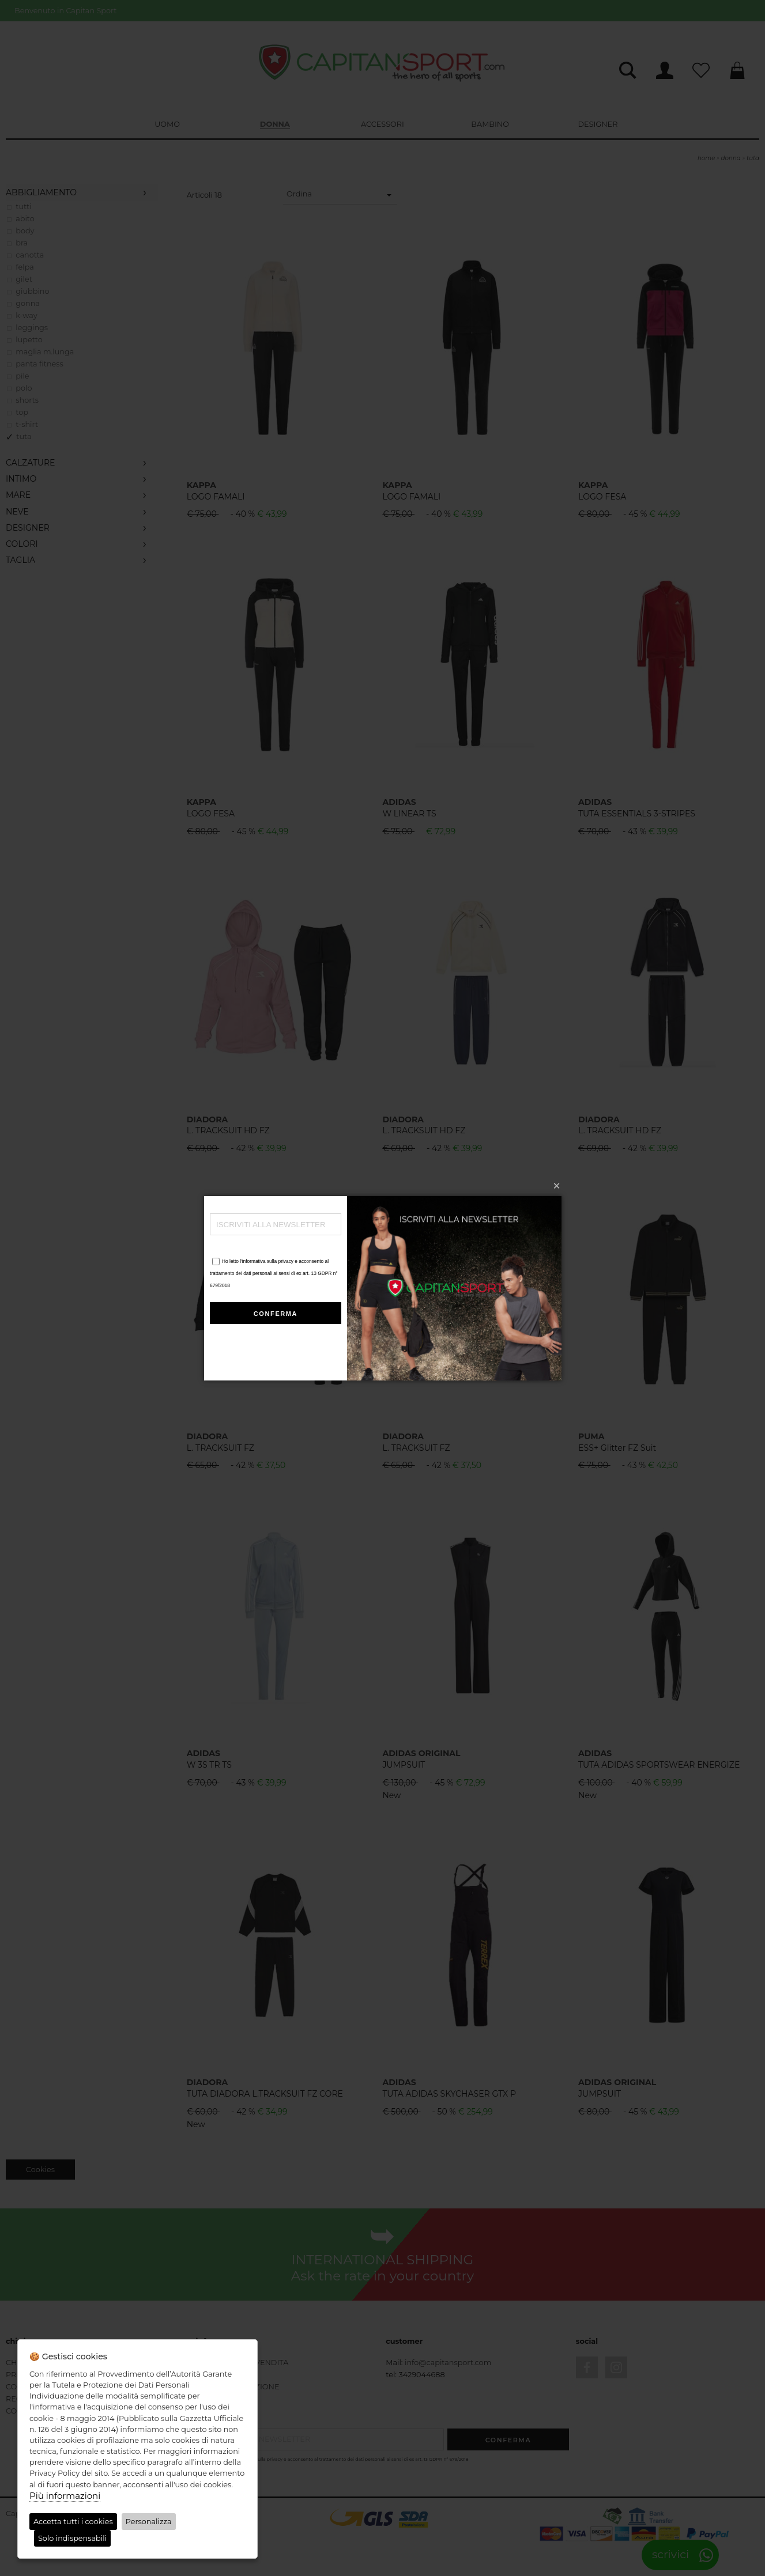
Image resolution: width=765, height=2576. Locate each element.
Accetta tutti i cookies (73, 2521)
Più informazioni (64, 2495)
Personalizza (149, 2521)
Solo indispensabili (72, 2538)
